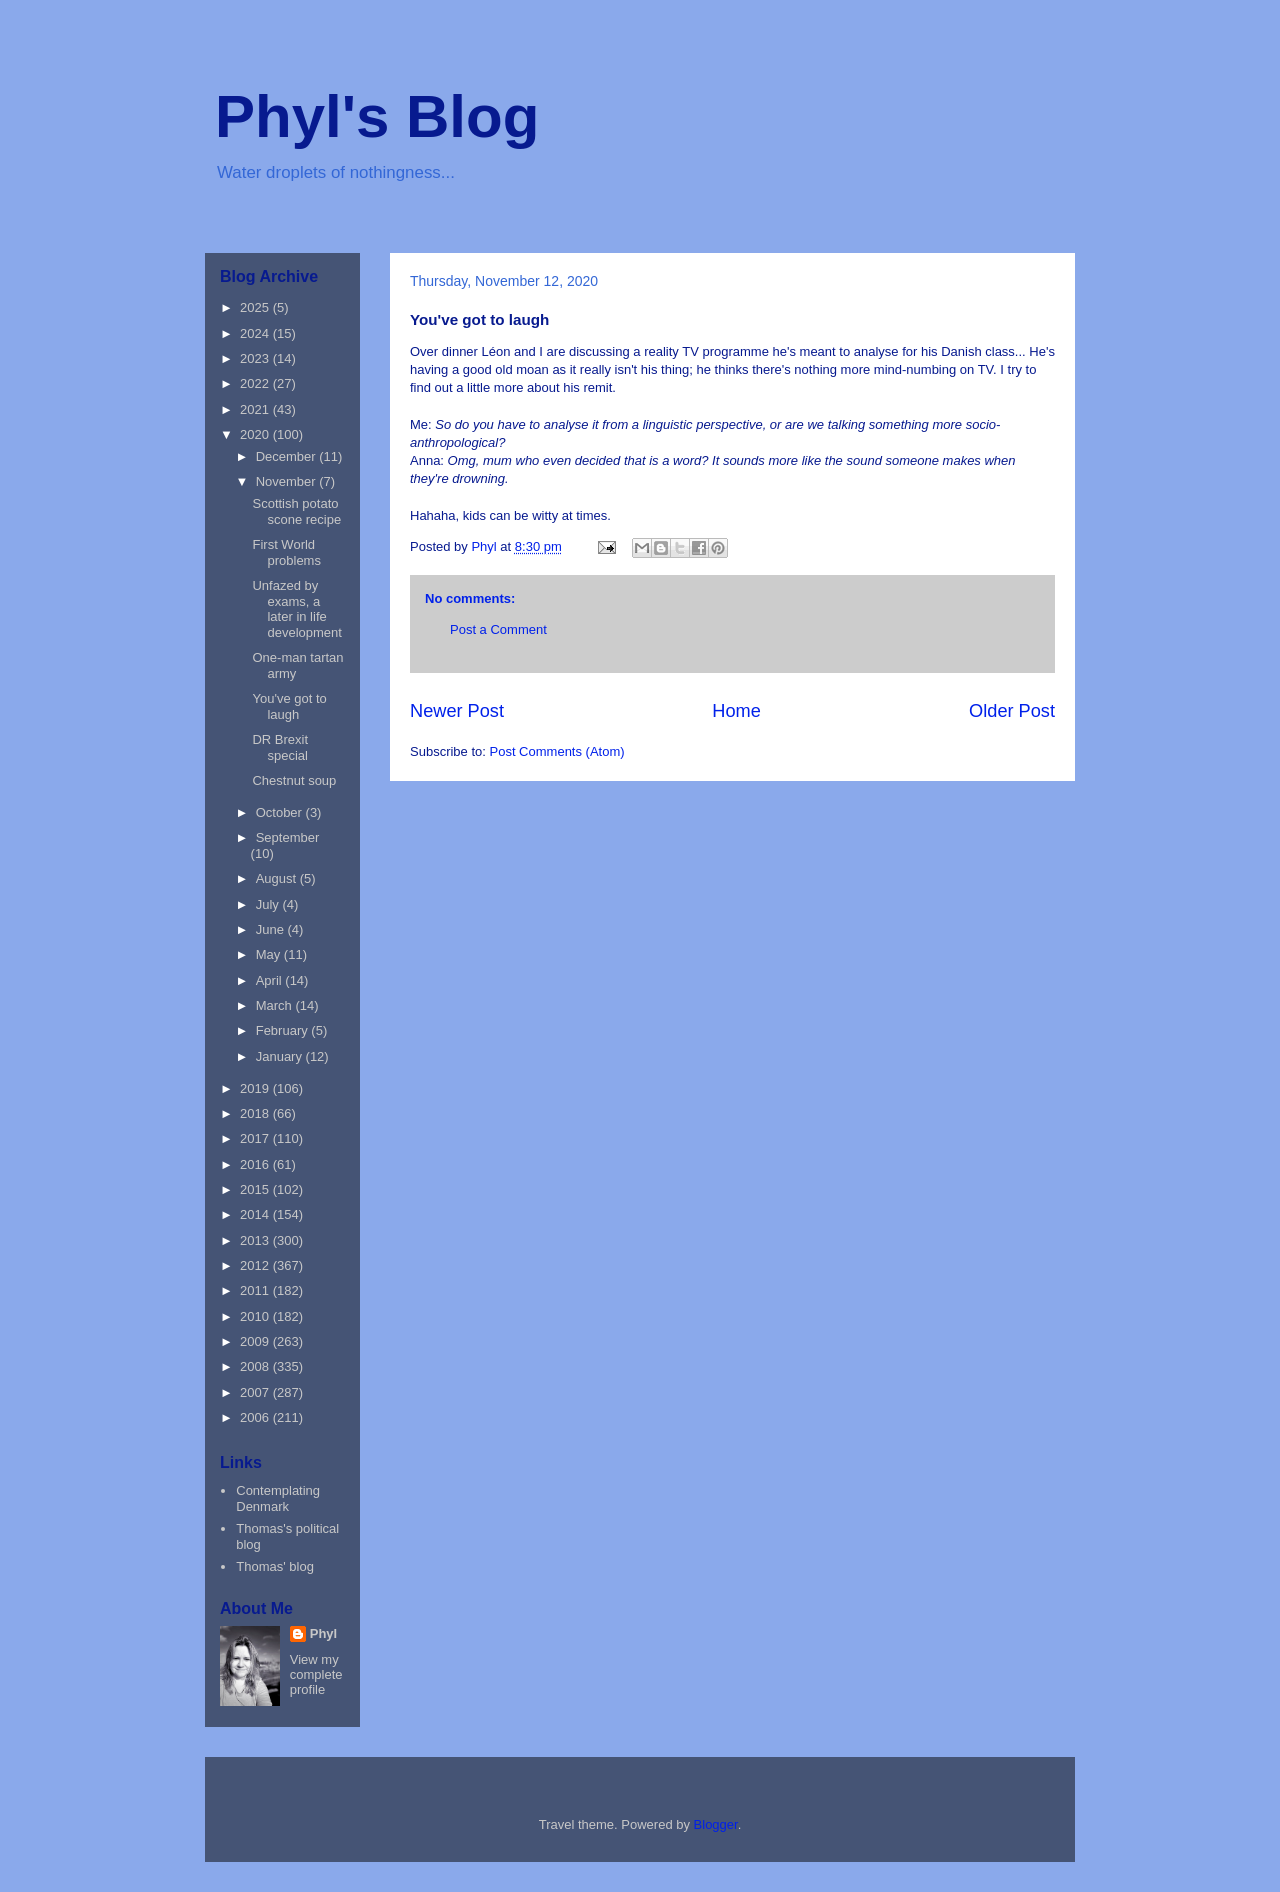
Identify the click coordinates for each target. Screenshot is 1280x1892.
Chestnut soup (294, 780)
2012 (256, 1265)
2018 (256, 1113)
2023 (256, 358)
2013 (256, 1240)
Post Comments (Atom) (557, 751)
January (281, 1056)
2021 (256, 409)
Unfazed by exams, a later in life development (296, 609)
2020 (256, 434)
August (278, 878)
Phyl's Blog (377, 116)
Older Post (1012, 711)
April (271, 980)
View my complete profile (316, 1674)
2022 (256, 383)
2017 (256, 1138)
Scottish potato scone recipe (296, 511)
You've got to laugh (289, 706)
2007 (256, 1392)
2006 (256, 1417)
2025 (256, 307)
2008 (256, 1366)
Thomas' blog (275, 1566)
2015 (256, 1189)
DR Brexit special (280, 747)
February (284, 1030)
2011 (256, 1290)
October (281, 812)
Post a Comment (498, 629)
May (270, 954)
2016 (256, 1164)
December (288, 456)
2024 (256, 333)
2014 (256, 1214)
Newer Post (457, 711)
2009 (256, 1341)
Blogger (716, 1824)
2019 (256, 1088)
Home (736, 711)
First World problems (286, 552)
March (276, 1005)
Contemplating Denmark (278, 1498)
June (272, 929)
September (288, 837)
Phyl (323, 1633)
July (269, 904)
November (288, 481)
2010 (256, 1316)
